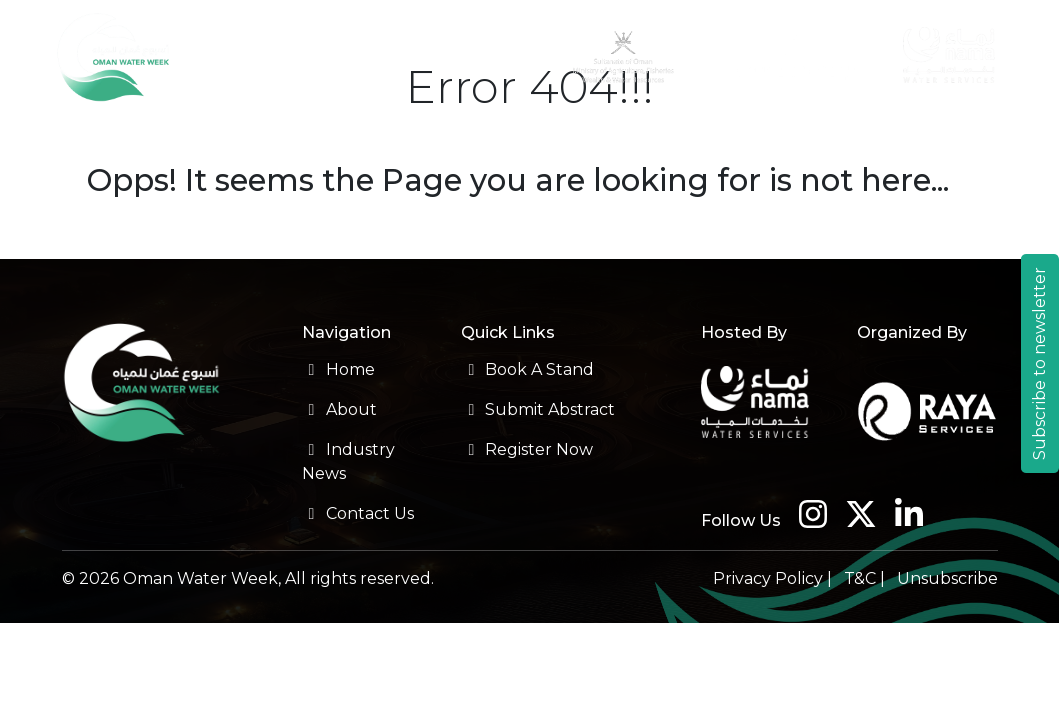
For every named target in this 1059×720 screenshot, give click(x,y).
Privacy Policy (768, 578)
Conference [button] (153, 126)
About (339, 409)
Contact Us (968, 138)
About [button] (45, 126)
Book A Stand (527, 369)
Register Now (527, 449)
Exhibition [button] (275, 126)
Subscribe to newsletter (1039, 363)
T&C (860, 578)
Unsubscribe (947, 578)
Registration (397, 126)
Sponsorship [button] (515, 126)
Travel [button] (789, 126)
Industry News (882, 138)
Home (338, 369)
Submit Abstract (538, 409)
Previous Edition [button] (664, 126)
